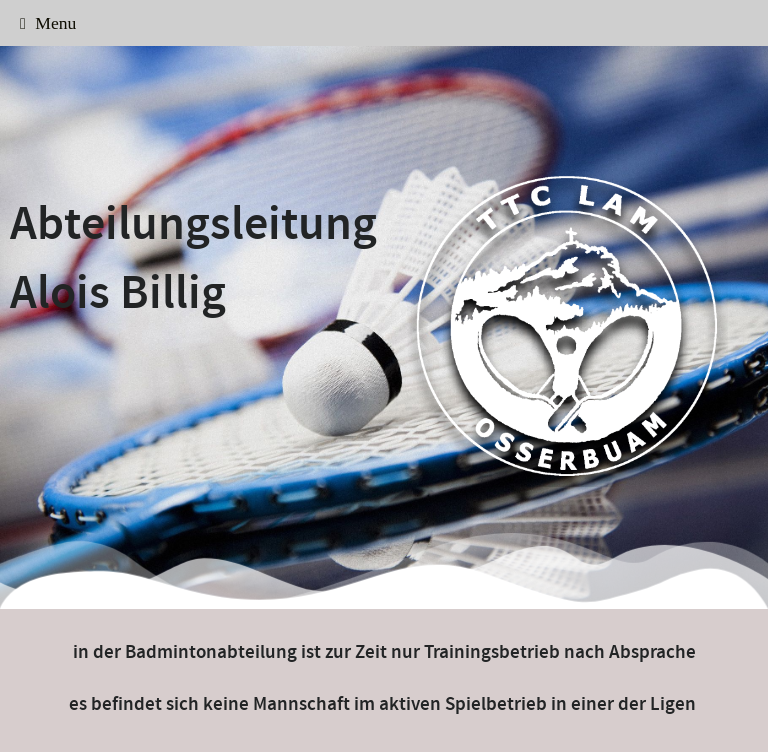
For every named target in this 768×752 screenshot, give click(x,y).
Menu (48, 23)
